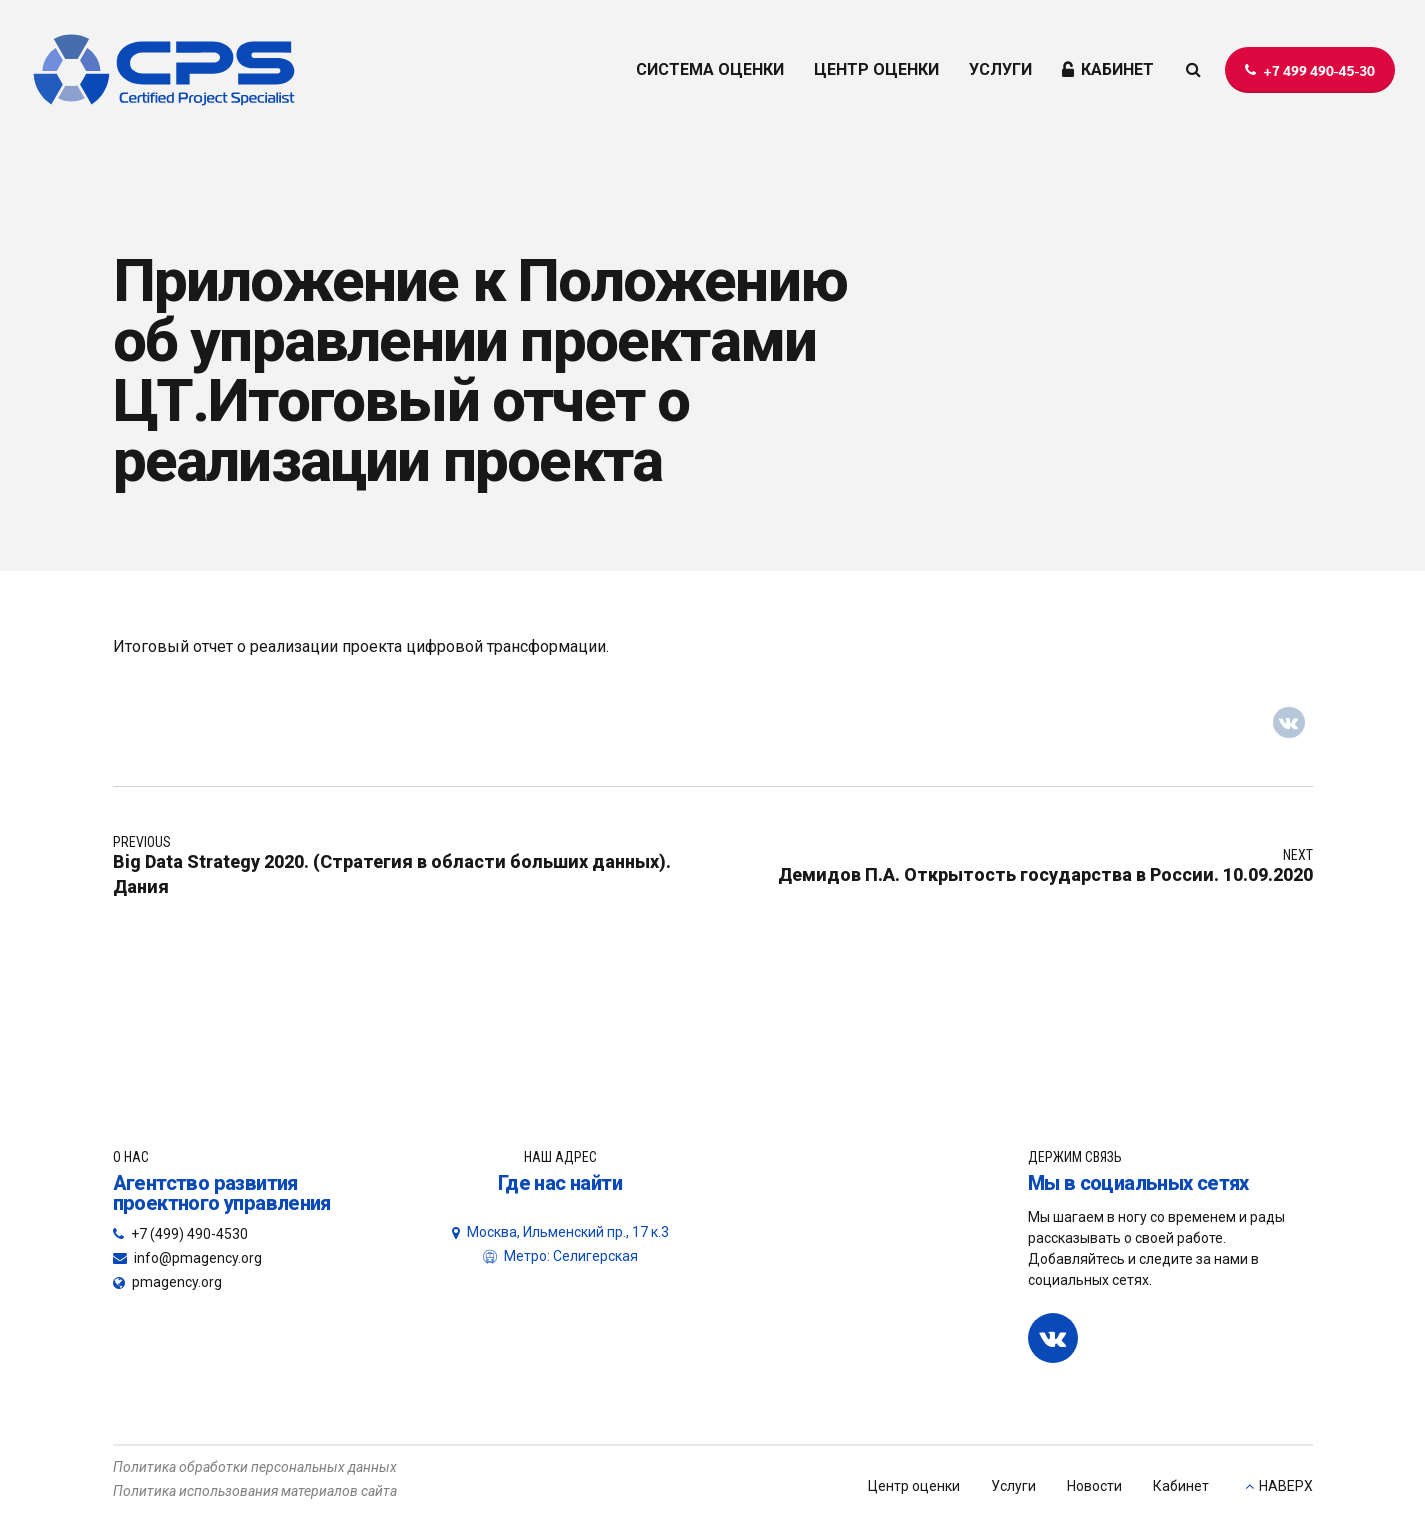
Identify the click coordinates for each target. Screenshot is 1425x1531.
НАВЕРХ (1286, 1486)
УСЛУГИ (1000, 69)
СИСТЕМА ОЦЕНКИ (710, 69)
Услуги (1013, 1486)
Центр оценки (914, 1486)
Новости (1094, 1486)
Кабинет (1181, 1486)
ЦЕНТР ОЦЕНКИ (876, 69)
